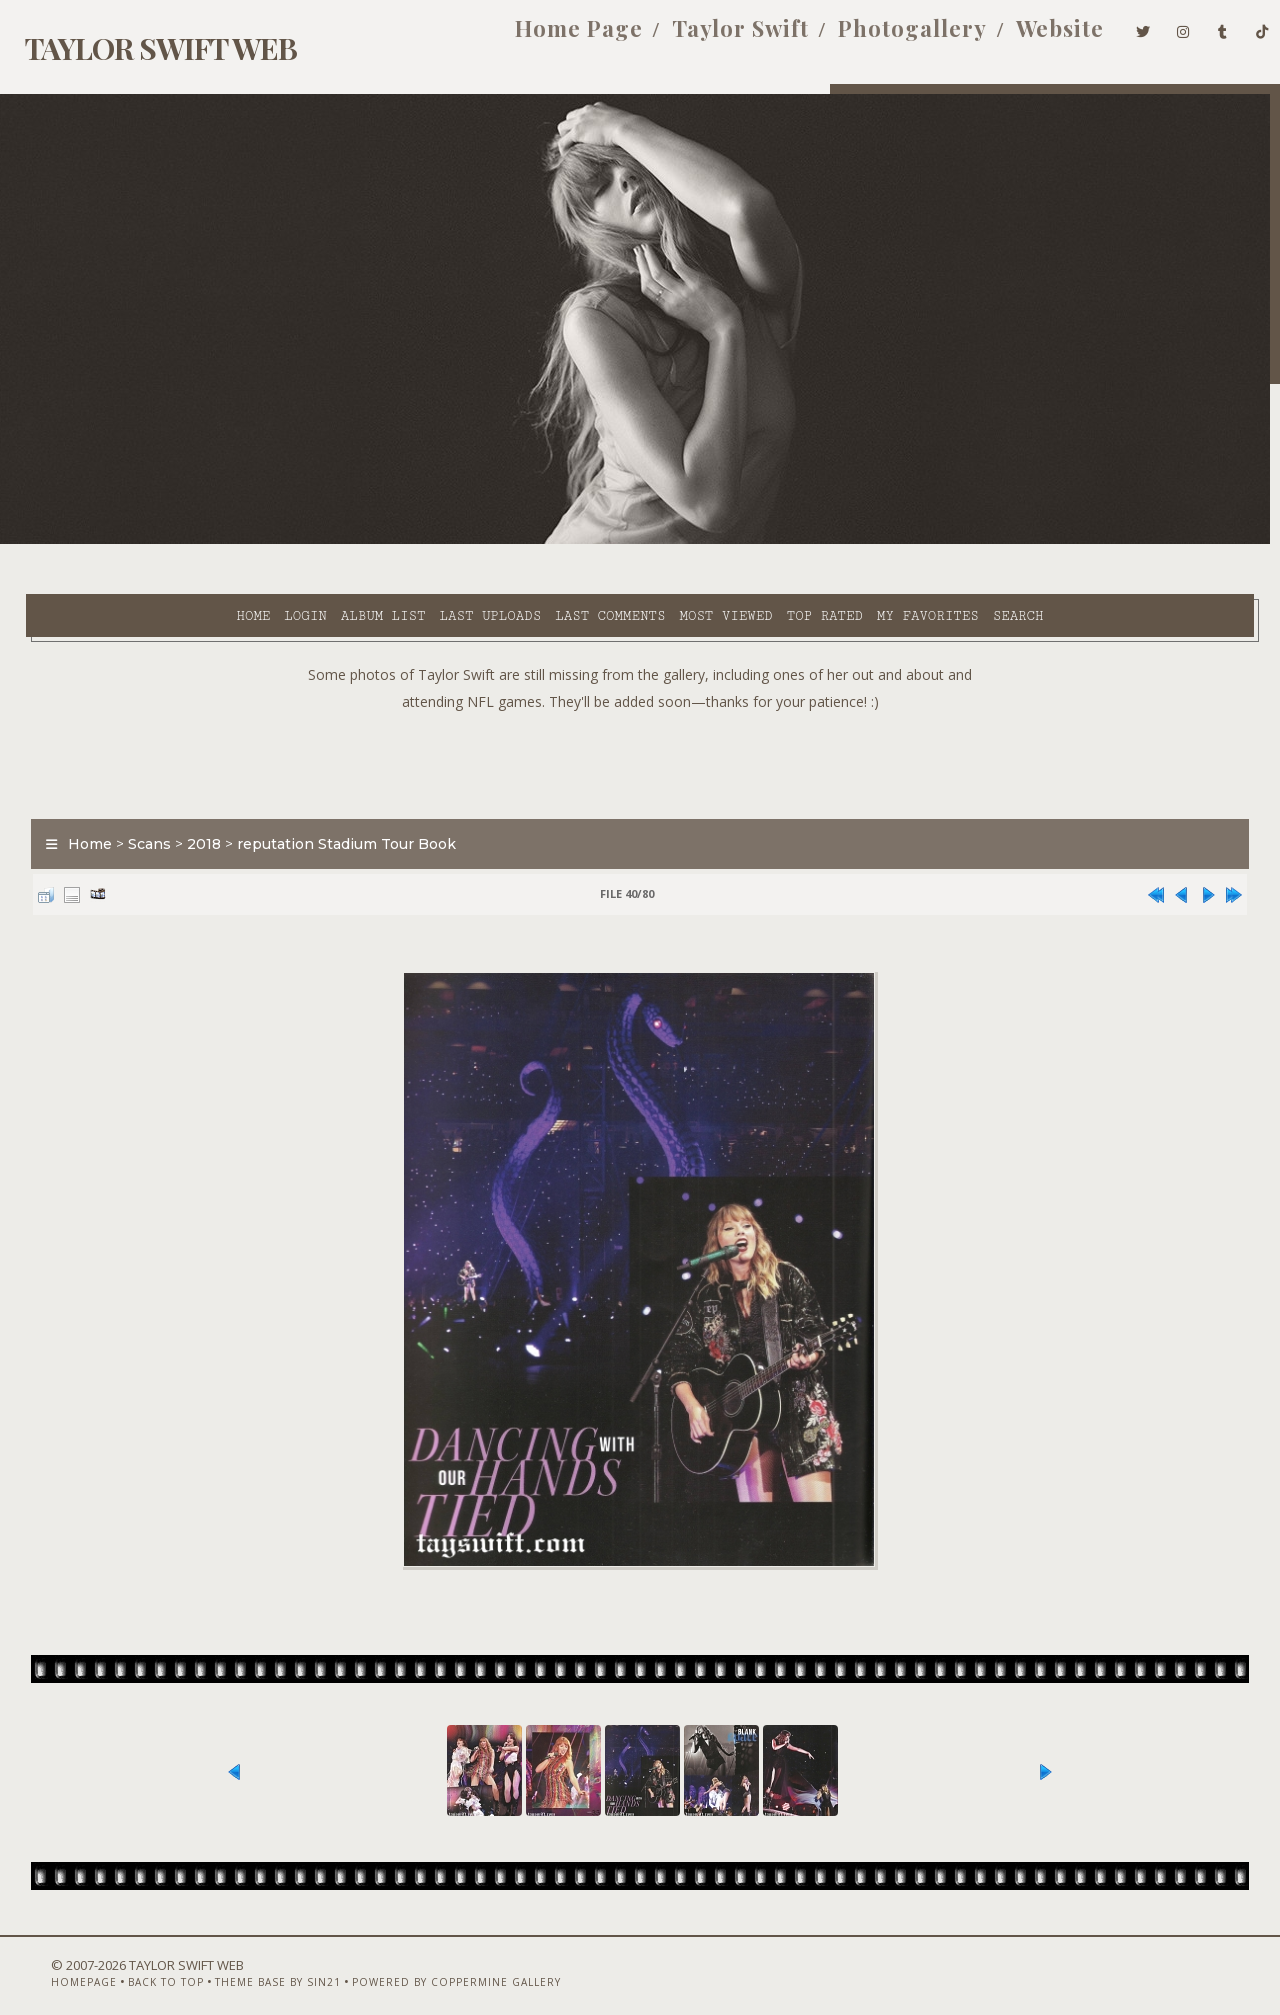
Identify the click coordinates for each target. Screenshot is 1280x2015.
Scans (136, 794)
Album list (210, 541)
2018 (191, 794)
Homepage (46, 1962)
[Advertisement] (640, 710)
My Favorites (755, 541)
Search (845, 541)
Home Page (546, 38)
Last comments (437, 541)
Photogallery (879, 38)
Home (80, 541)
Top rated (652, 541)
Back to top (128, 1962)
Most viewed (552, 541)
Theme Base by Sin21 (240, 1962)
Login (132, 541)
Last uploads (317, 541)
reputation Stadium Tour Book (333, 794)
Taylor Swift (707, 38)
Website (1027, 38)
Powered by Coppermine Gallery (418, 1962)
